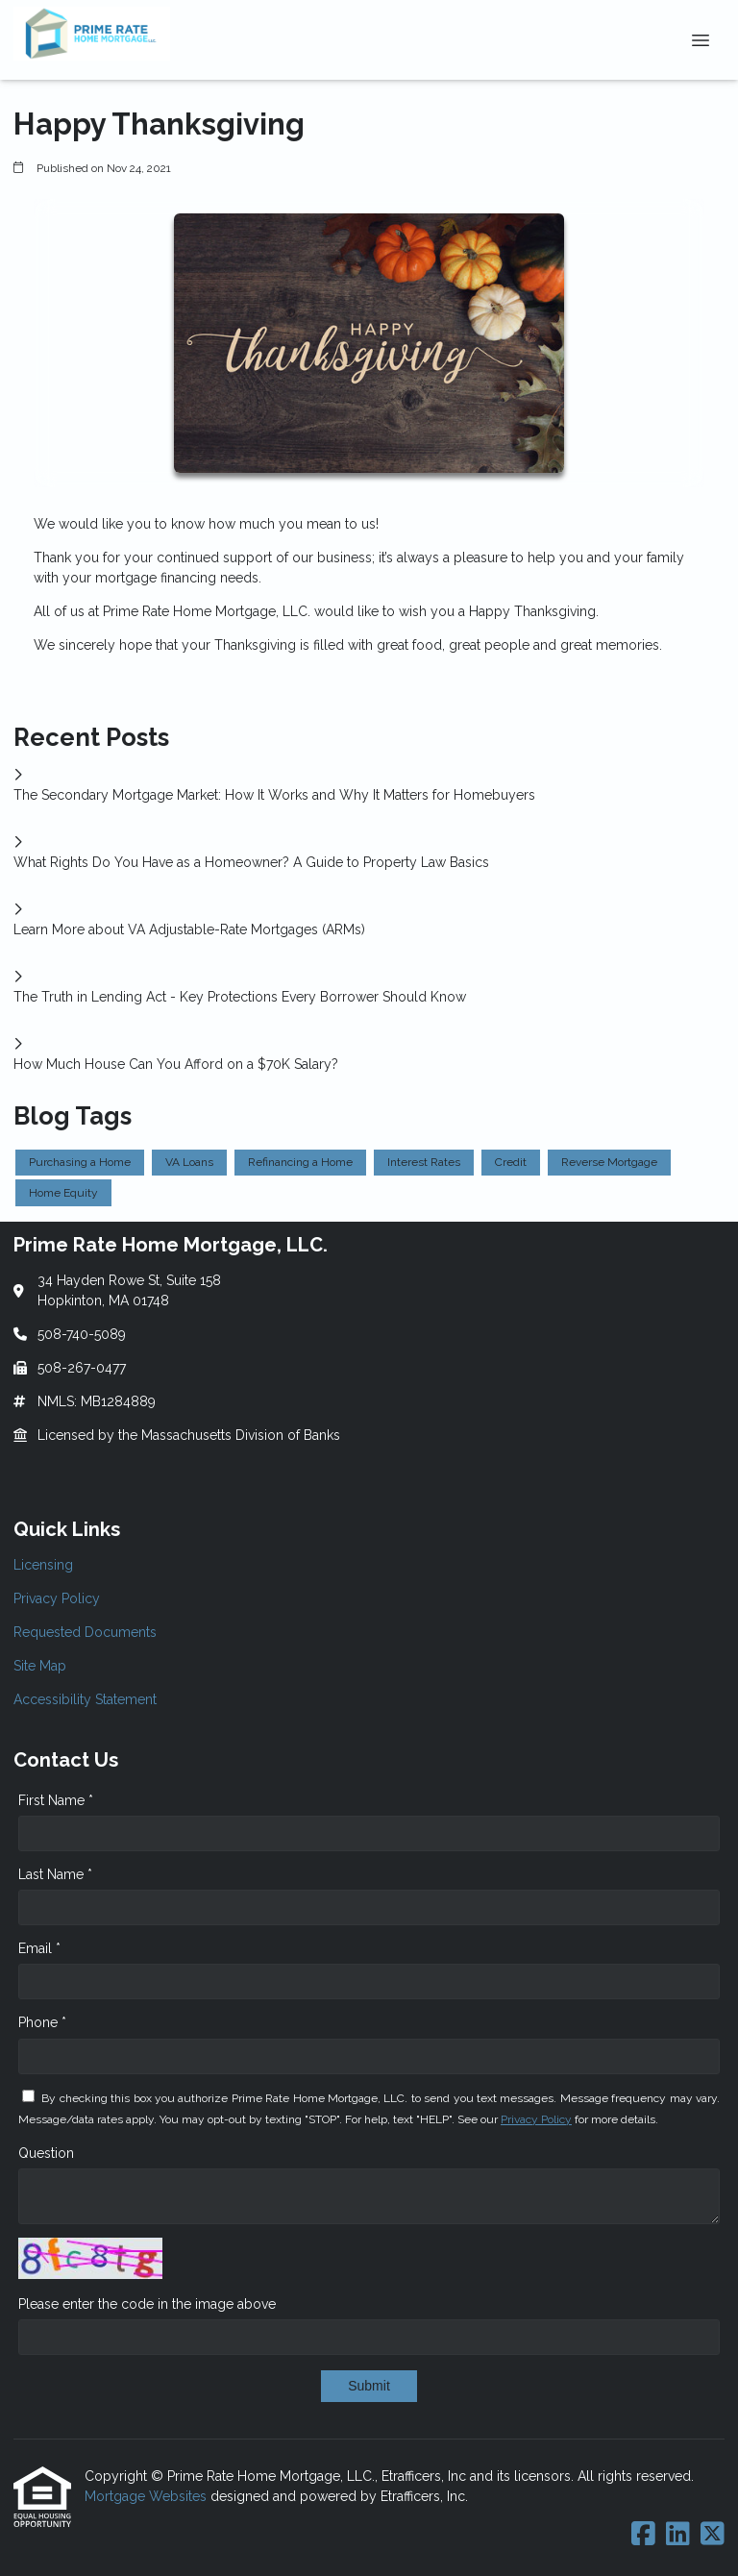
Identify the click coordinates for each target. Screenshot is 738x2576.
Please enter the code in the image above (147, 2304)
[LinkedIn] (678, 2534)
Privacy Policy (536, 2119)
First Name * (55, 1800)
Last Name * (55, 1874)
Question (46, 2153)
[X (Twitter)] (713, 2534)
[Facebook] (643, 2534)
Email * (39, 1948)
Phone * (42, 2022)
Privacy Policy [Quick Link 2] (56, 1598)
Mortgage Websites (147, 2496)
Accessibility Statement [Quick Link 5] (85, 1699)
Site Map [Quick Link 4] (39, 1665)
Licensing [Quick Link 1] (43, 1565)
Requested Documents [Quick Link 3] (85, 1632)
